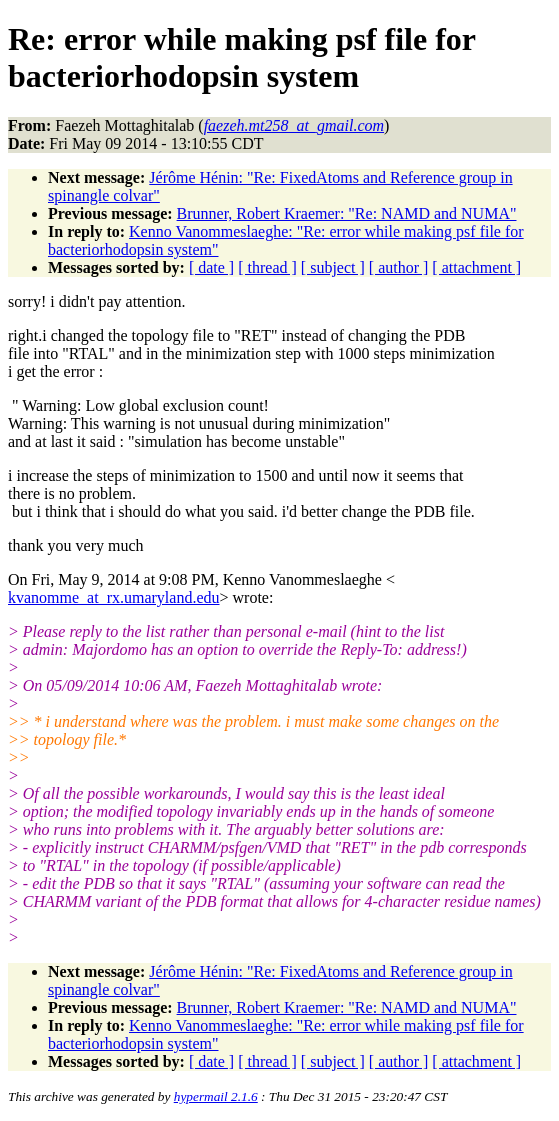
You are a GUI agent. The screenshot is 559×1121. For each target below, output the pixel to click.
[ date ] (211, 267)
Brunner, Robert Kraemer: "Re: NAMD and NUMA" (347, 213)
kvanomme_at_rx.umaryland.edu (114, 597)
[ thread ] (267, 267)
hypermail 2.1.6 (216, 1096)
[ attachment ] (476, 267)
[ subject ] (333, 267)
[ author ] (399, 267)
